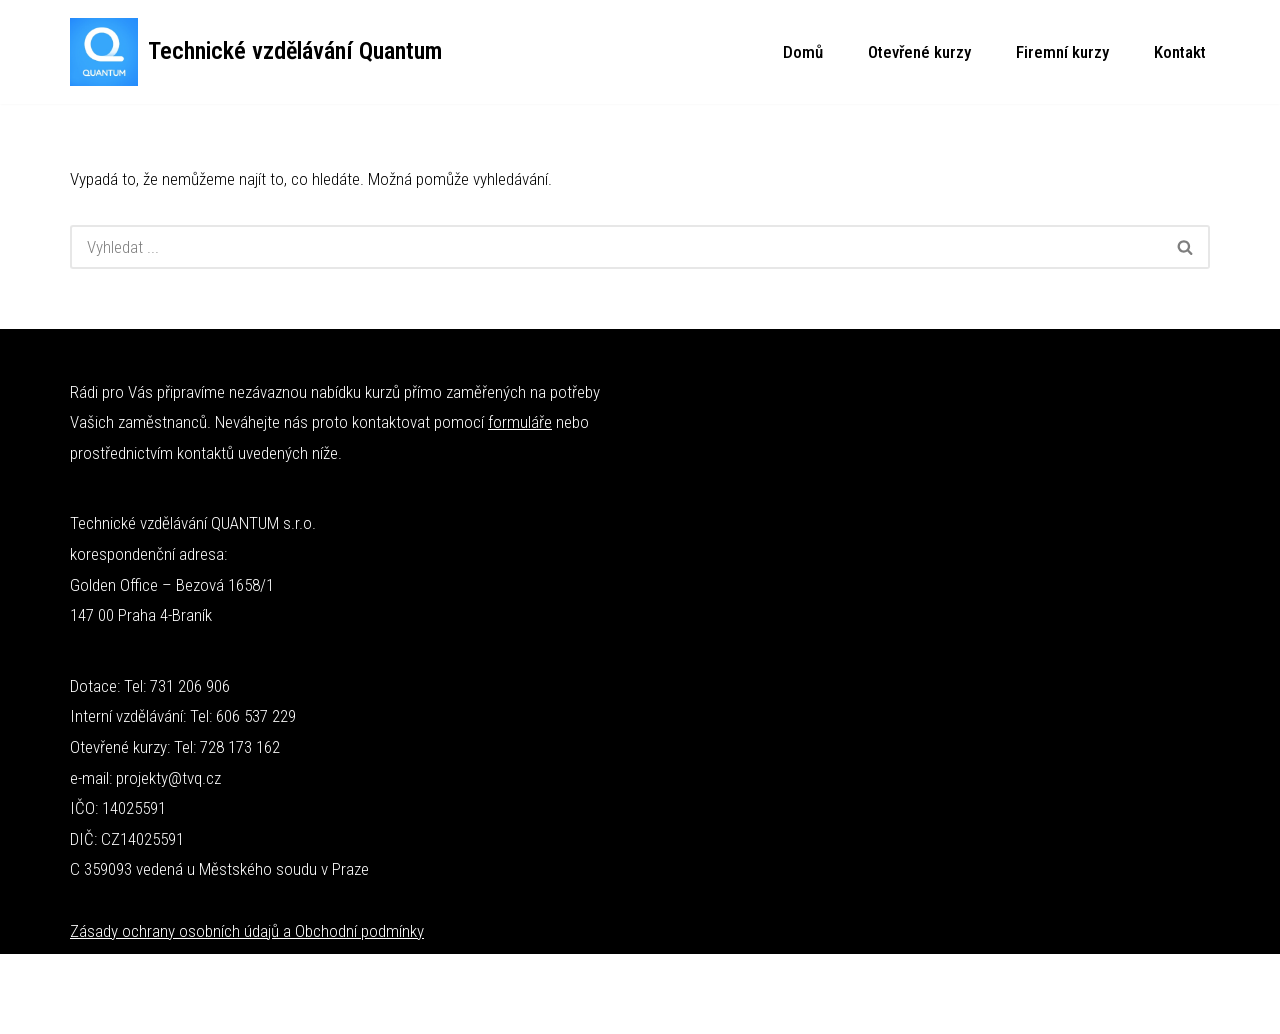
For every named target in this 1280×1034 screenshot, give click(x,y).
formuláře (520, 422)
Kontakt (1180, 52)
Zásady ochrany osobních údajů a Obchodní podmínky (247, 931)
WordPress (201, 981)
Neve (86, 981)
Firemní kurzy (1062, 52)
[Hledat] (616, 247)
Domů (803, 52)
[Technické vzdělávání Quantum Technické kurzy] (256, 52)
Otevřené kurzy (919, 52)
